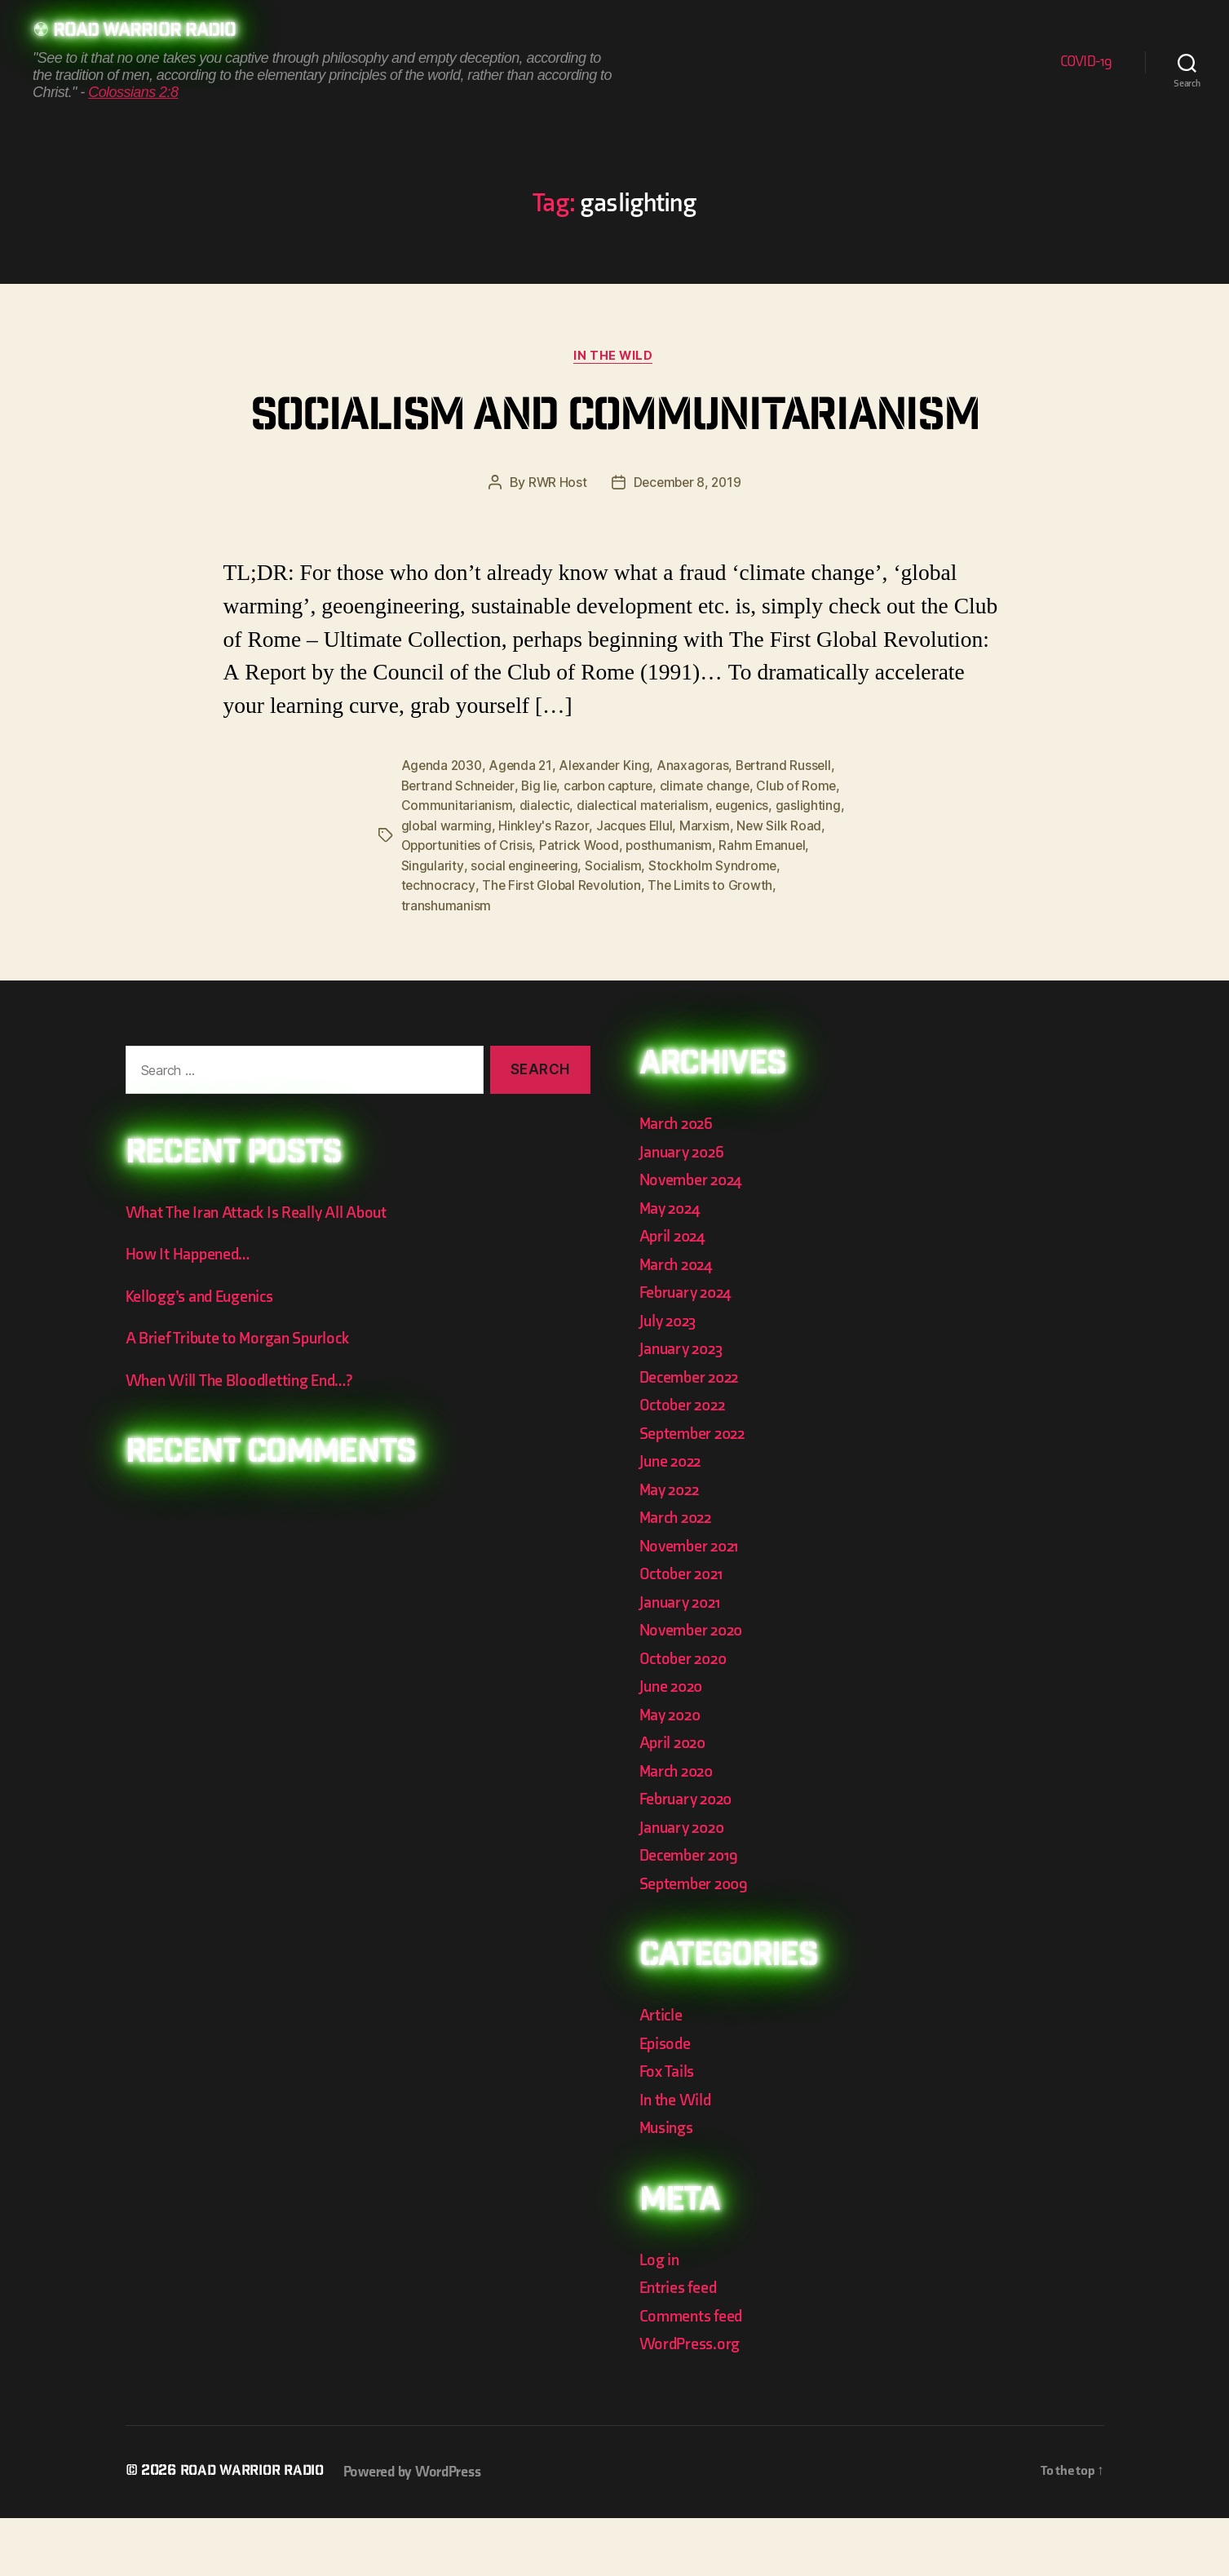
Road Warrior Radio (150, 32)
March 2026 (678, 1182)
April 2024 (674, 1295)
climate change (712, 847)
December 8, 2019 (687, 544)
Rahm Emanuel (768, 905)
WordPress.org (692, 2402)
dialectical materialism (644, 866)
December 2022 (692, 1435)
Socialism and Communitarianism (614, 450)
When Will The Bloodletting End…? (244, 1438)
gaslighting (811, 866)
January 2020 (684, 1885)
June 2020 (673, 1745)
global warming (447, 886)
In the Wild (614, 357)
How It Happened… (190, 1313)
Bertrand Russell (790, 827)
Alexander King (609, 827)
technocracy (438, 944)
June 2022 (672, 1520)
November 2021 (692, 1604)
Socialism (614, 925)
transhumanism (446, 964)
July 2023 (670, 1379)
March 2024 (678, 1322)
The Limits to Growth (713, 944)
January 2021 (682, 1660)
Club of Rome (806, 847)
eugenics (745, 866)
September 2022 (695, 1491)
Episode (666, 2101)
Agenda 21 (524, 827)
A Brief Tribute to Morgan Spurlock (243, 1397)
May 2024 (672, 1266)
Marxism (707, 886)
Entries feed (680, 2346)
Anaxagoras (698, 827)
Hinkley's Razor (544, 886)
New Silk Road (781, 886)
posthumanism (674, 905)
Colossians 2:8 (133, 93)
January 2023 (683, 1407)
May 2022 (671, 1548)
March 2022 (678, 1576)
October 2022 (684, 1464)
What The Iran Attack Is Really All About (261, 1270)
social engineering (524, 925)
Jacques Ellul (636, 886)
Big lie (542, 847)
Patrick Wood (583, 905)
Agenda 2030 (443, 827)
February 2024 (688, 1351)
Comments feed (693, 2374)
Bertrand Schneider (459, 847)
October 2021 (683, 1632)
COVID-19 (1086, 62)
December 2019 (691, 1914)
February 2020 (689, 1858)
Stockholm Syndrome (714, 925)
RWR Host (555, 544)
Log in (660, 2318)
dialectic (545, 866)
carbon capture (614, 847)
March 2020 (678, 1829)
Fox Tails (668, 2130)
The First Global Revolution (562, 944)
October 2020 (685, 1716)
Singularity (432, 925)
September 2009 (696, 1942)
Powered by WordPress (420, 2529)
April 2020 (674, 1801)
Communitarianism (457, 866)
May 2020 (672, 1773)
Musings (668, 2186)
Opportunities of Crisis (469, 905)
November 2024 (694, 1238)
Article (661, 2074)
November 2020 (694, 1689)
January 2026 (684, 1210)
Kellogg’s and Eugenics (204, 1354)
